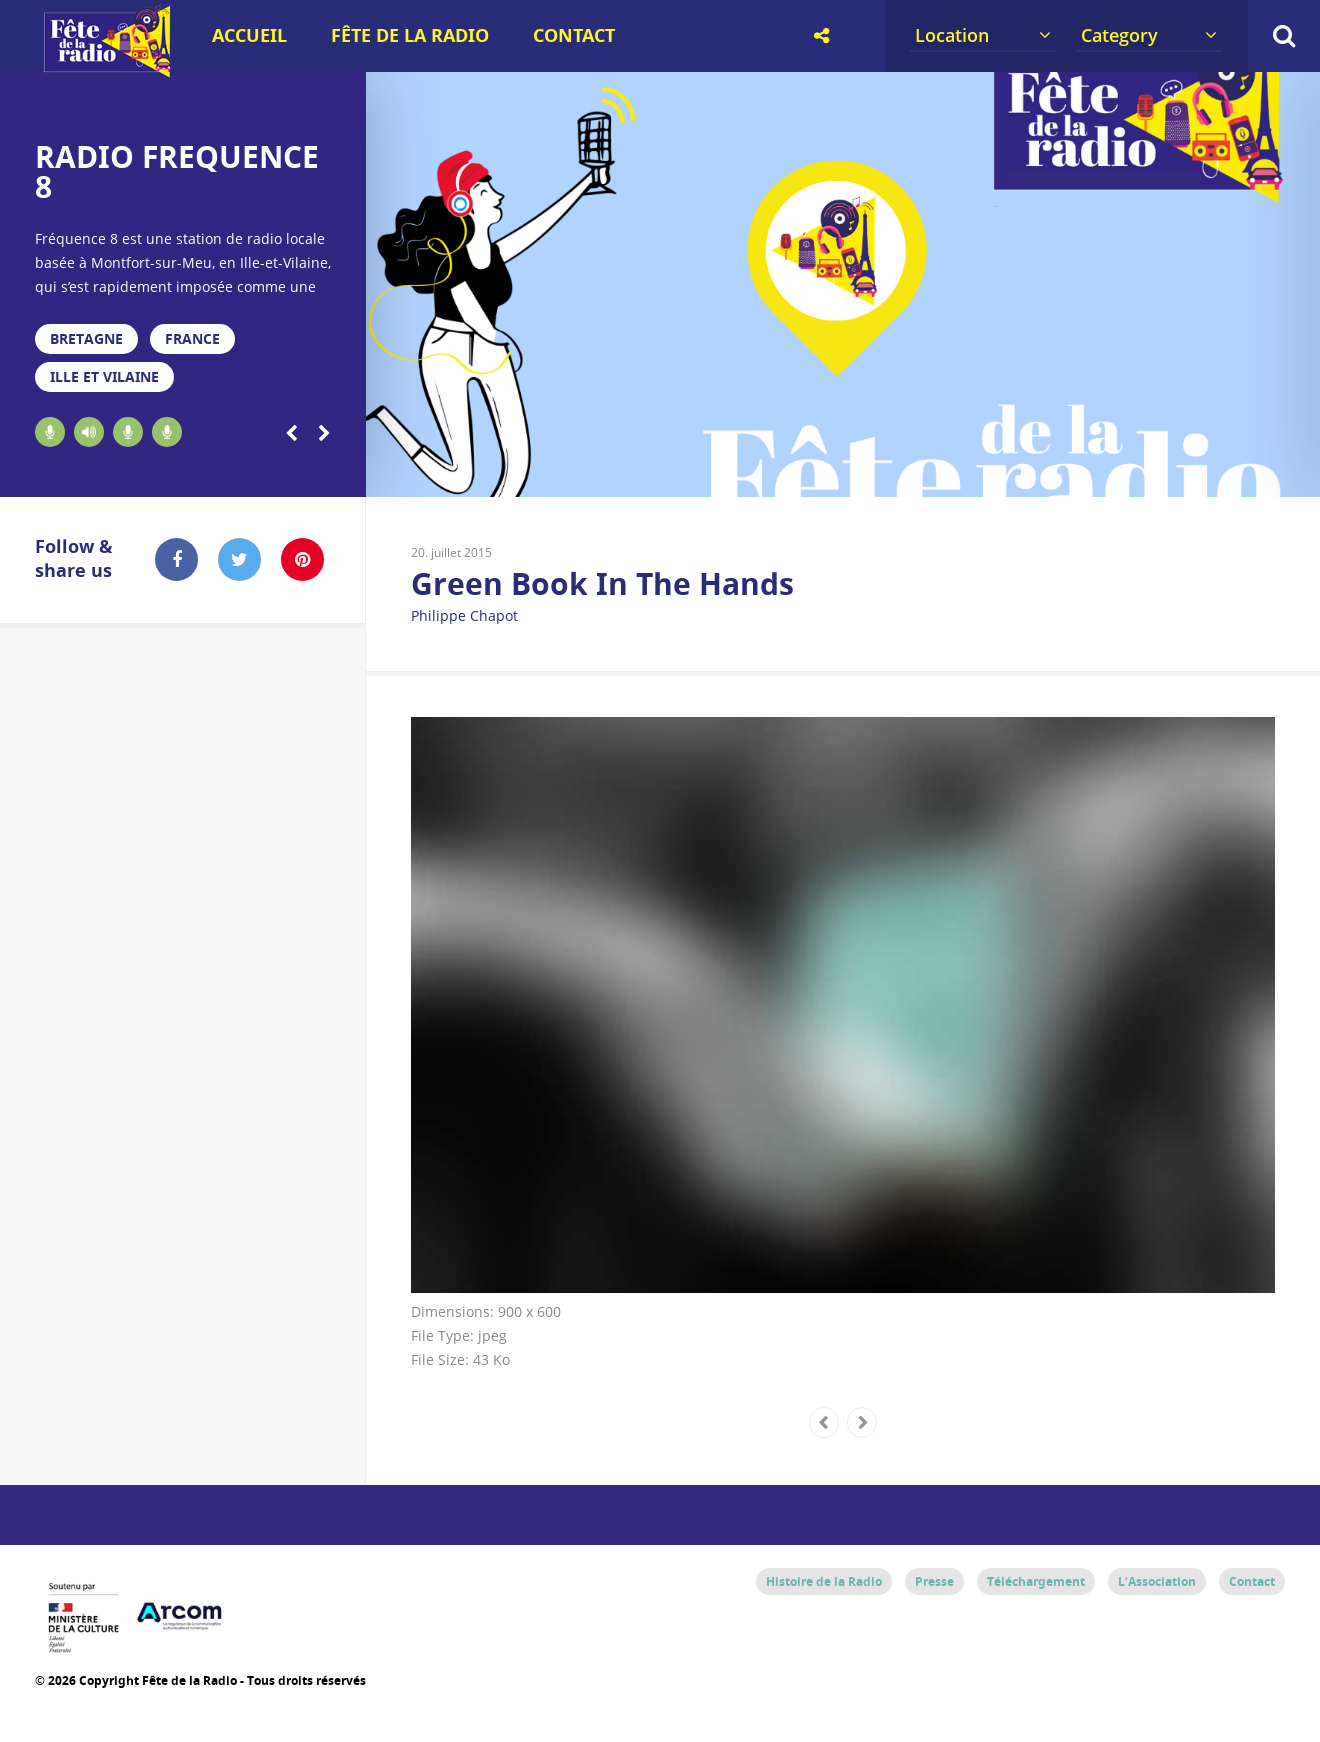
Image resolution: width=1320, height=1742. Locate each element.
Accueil (249, 35)
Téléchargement (1036, 1581)
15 (1057, 472)
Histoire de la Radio (824, 1581)
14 (1009, 472)
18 (1200, 472)
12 (914, 472)
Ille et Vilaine (104, 376)
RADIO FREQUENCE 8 (177, 171)
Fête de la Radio (410, 35)
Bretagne (86, 338)
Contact (574, 35)
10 (818, 472)
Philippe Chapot (464, 615)
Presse (934, 1581)
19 (1247, 472)
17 (1152, 472)
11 (866, 472)
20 (1296, 472)
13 (961, 472)
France (192, 338)
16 (1104, 472)
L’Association (1157, 1581)
